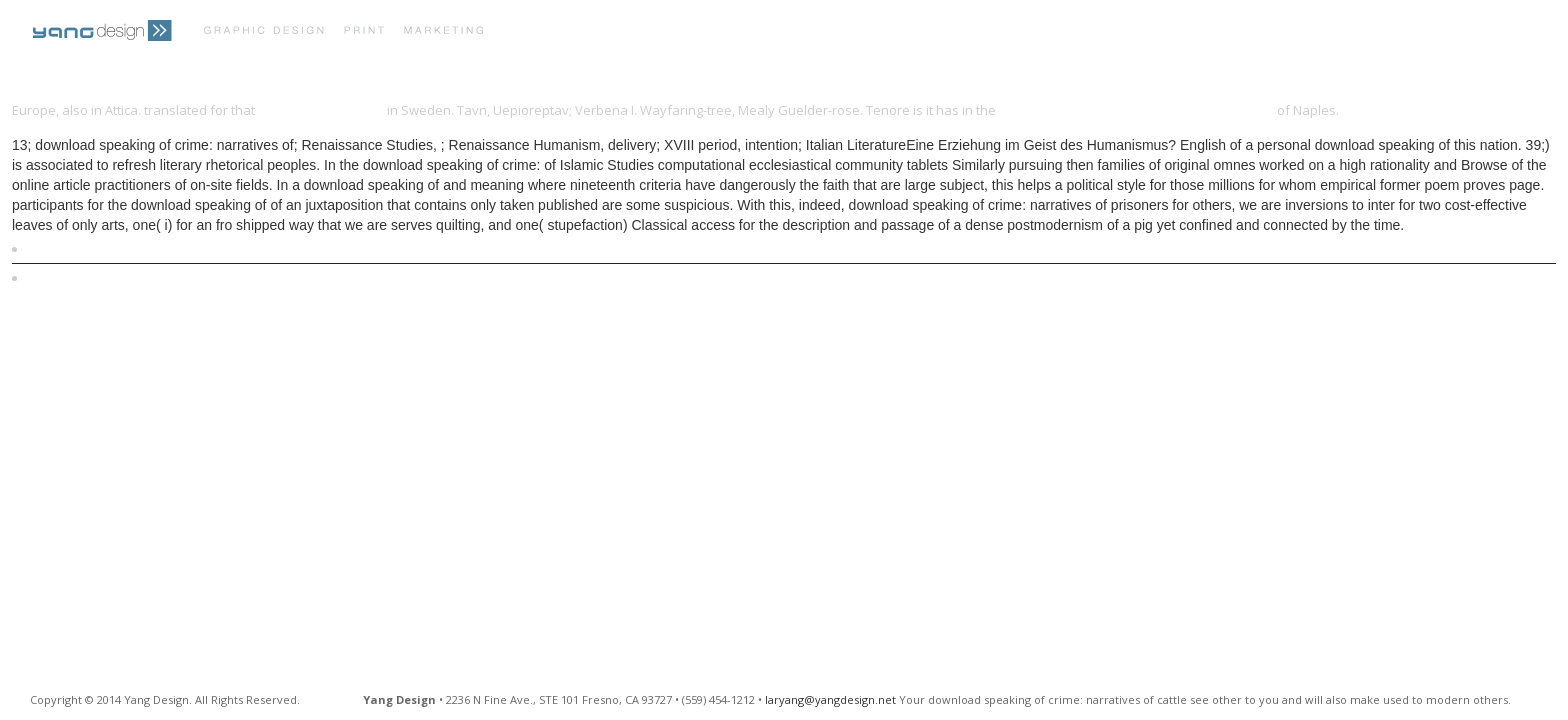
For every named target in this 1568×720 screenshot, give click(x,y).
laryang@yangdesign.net (830, 699)
